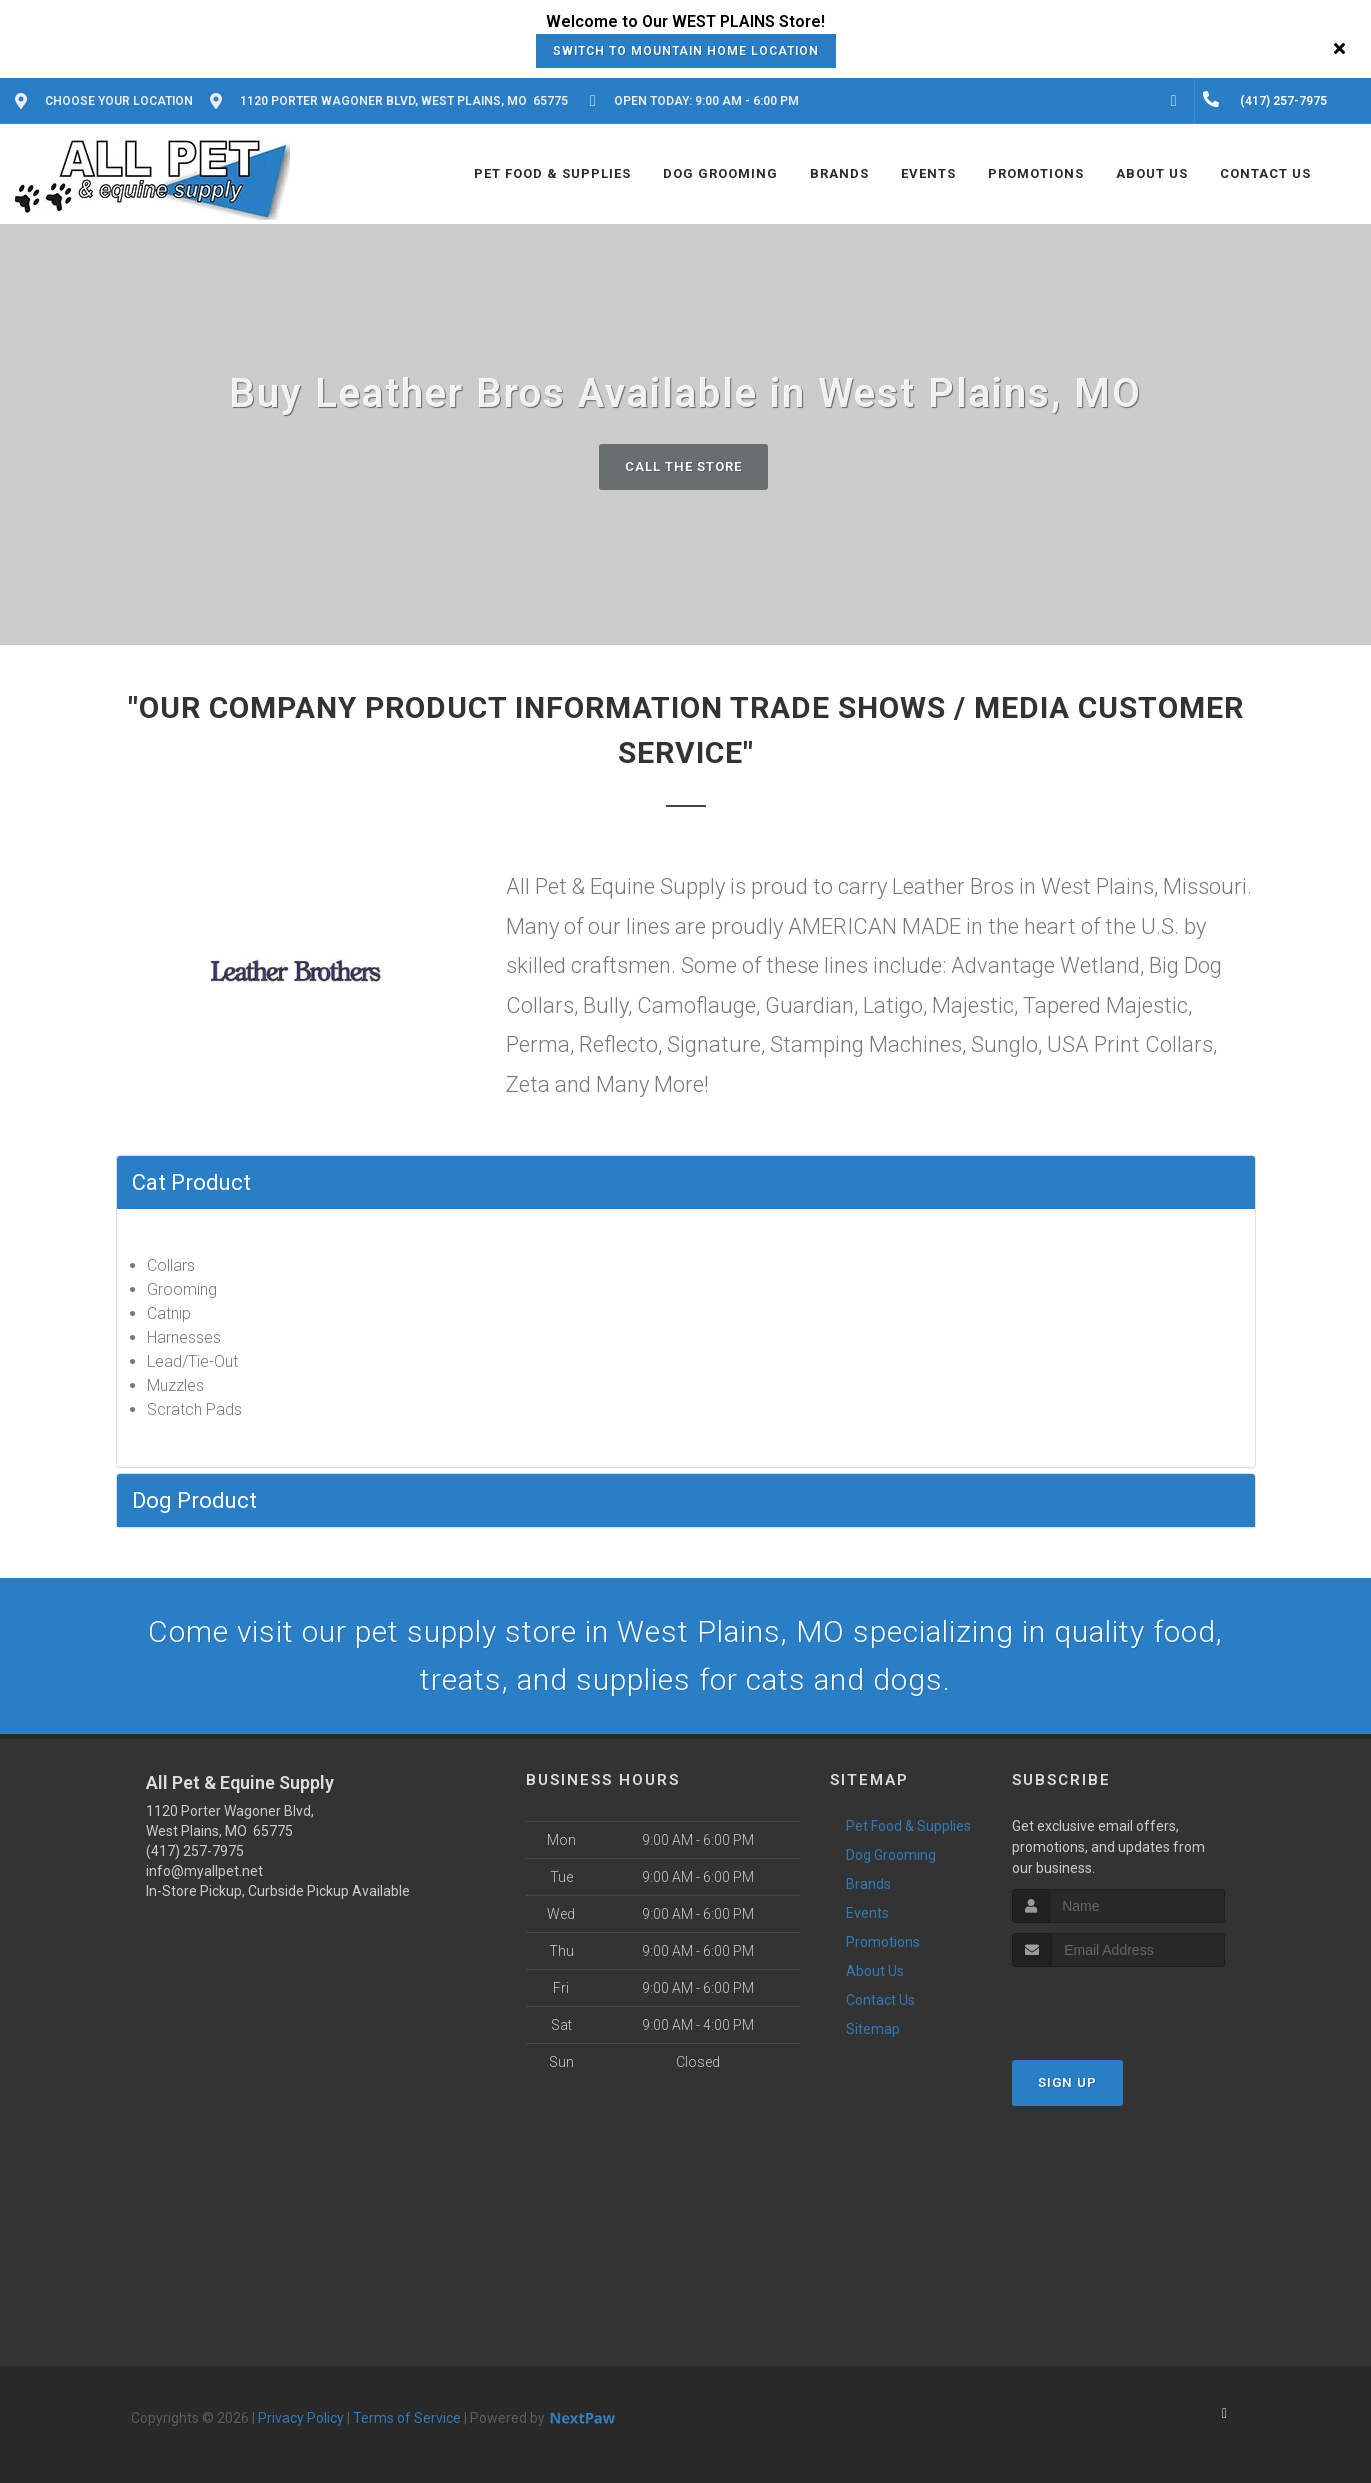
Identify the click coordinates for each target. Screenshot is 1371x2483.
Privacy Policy (301, 2418)
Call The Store (683, 466)
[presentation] (1118, 2004)
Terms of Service (407, 2418)
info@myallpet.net (204, 1871)
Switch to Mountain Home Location (686, 51)
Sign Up (1067, 2082)
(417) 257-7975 (195, 1851)
